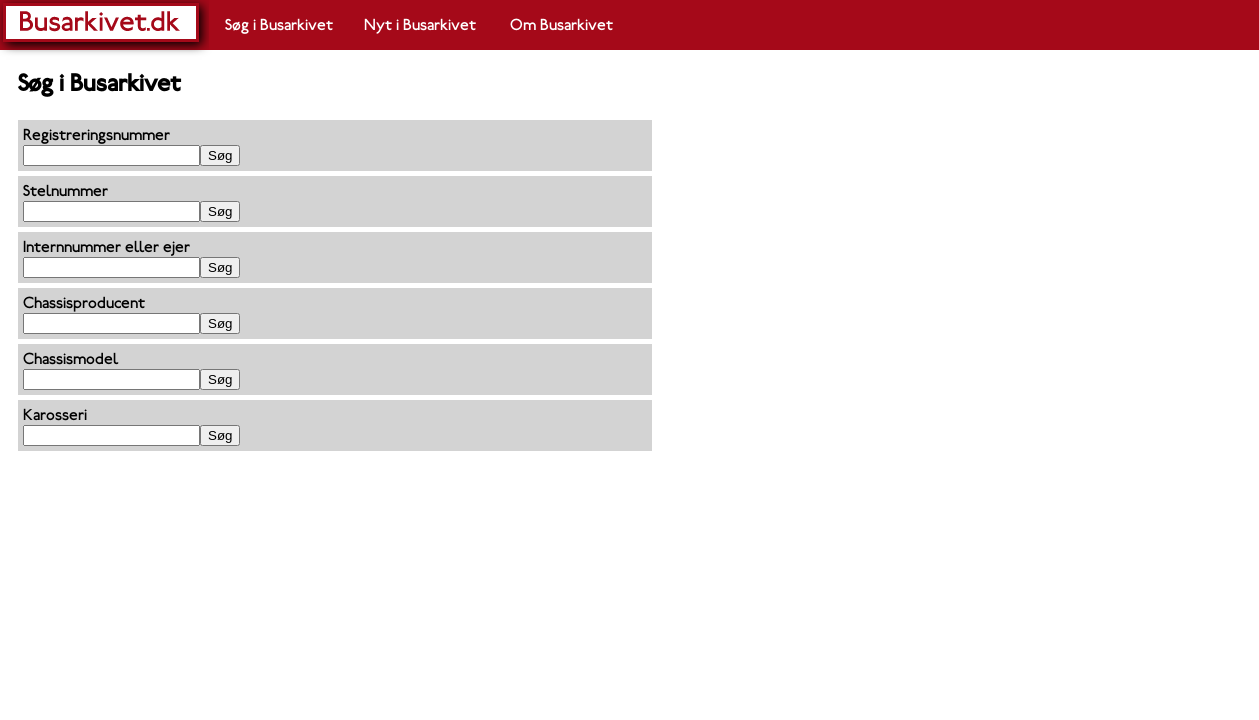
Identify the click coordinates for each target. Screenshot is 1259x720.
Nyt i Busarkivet (420, 25)
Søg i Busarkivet (279, 25)
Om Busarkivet (561, 25)
